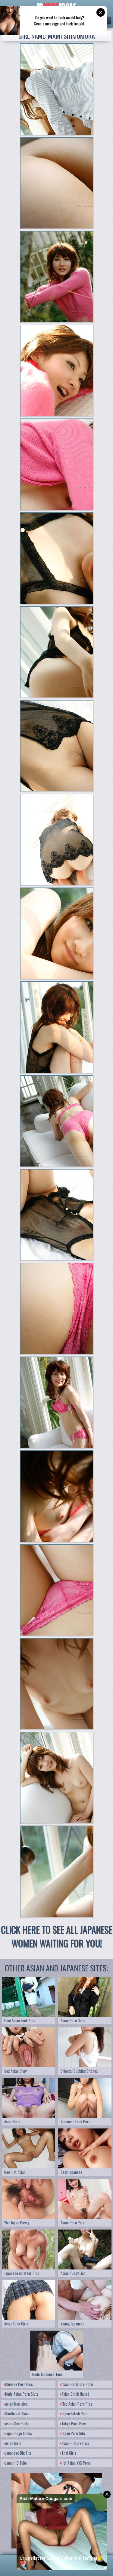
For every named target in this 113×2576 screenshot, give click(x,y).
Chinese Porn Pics (18, 2384)
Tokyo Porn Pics (73, 2423)
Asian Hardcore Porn (76, 2384)
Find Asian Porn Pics (76, 2404)
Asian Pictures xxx (74, 2443)
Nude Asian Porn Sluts (21, 2394)
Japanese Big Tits (18, 2453)
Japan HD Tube (15, 2463)
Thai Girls (68, 2453)
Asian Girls (12, 2443)
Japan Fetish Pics (73, 2413)
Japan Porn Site (72, 2433)
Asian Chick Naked (74, 2394)
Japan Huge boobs (18, 2433)
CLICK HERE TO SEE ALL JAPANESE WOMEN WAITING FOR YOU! (56, 1936)
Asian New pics (16, 2404)
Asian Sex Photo (16, 2423)
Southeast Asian (17, 2413)
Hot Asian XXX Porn (75, 2463)
